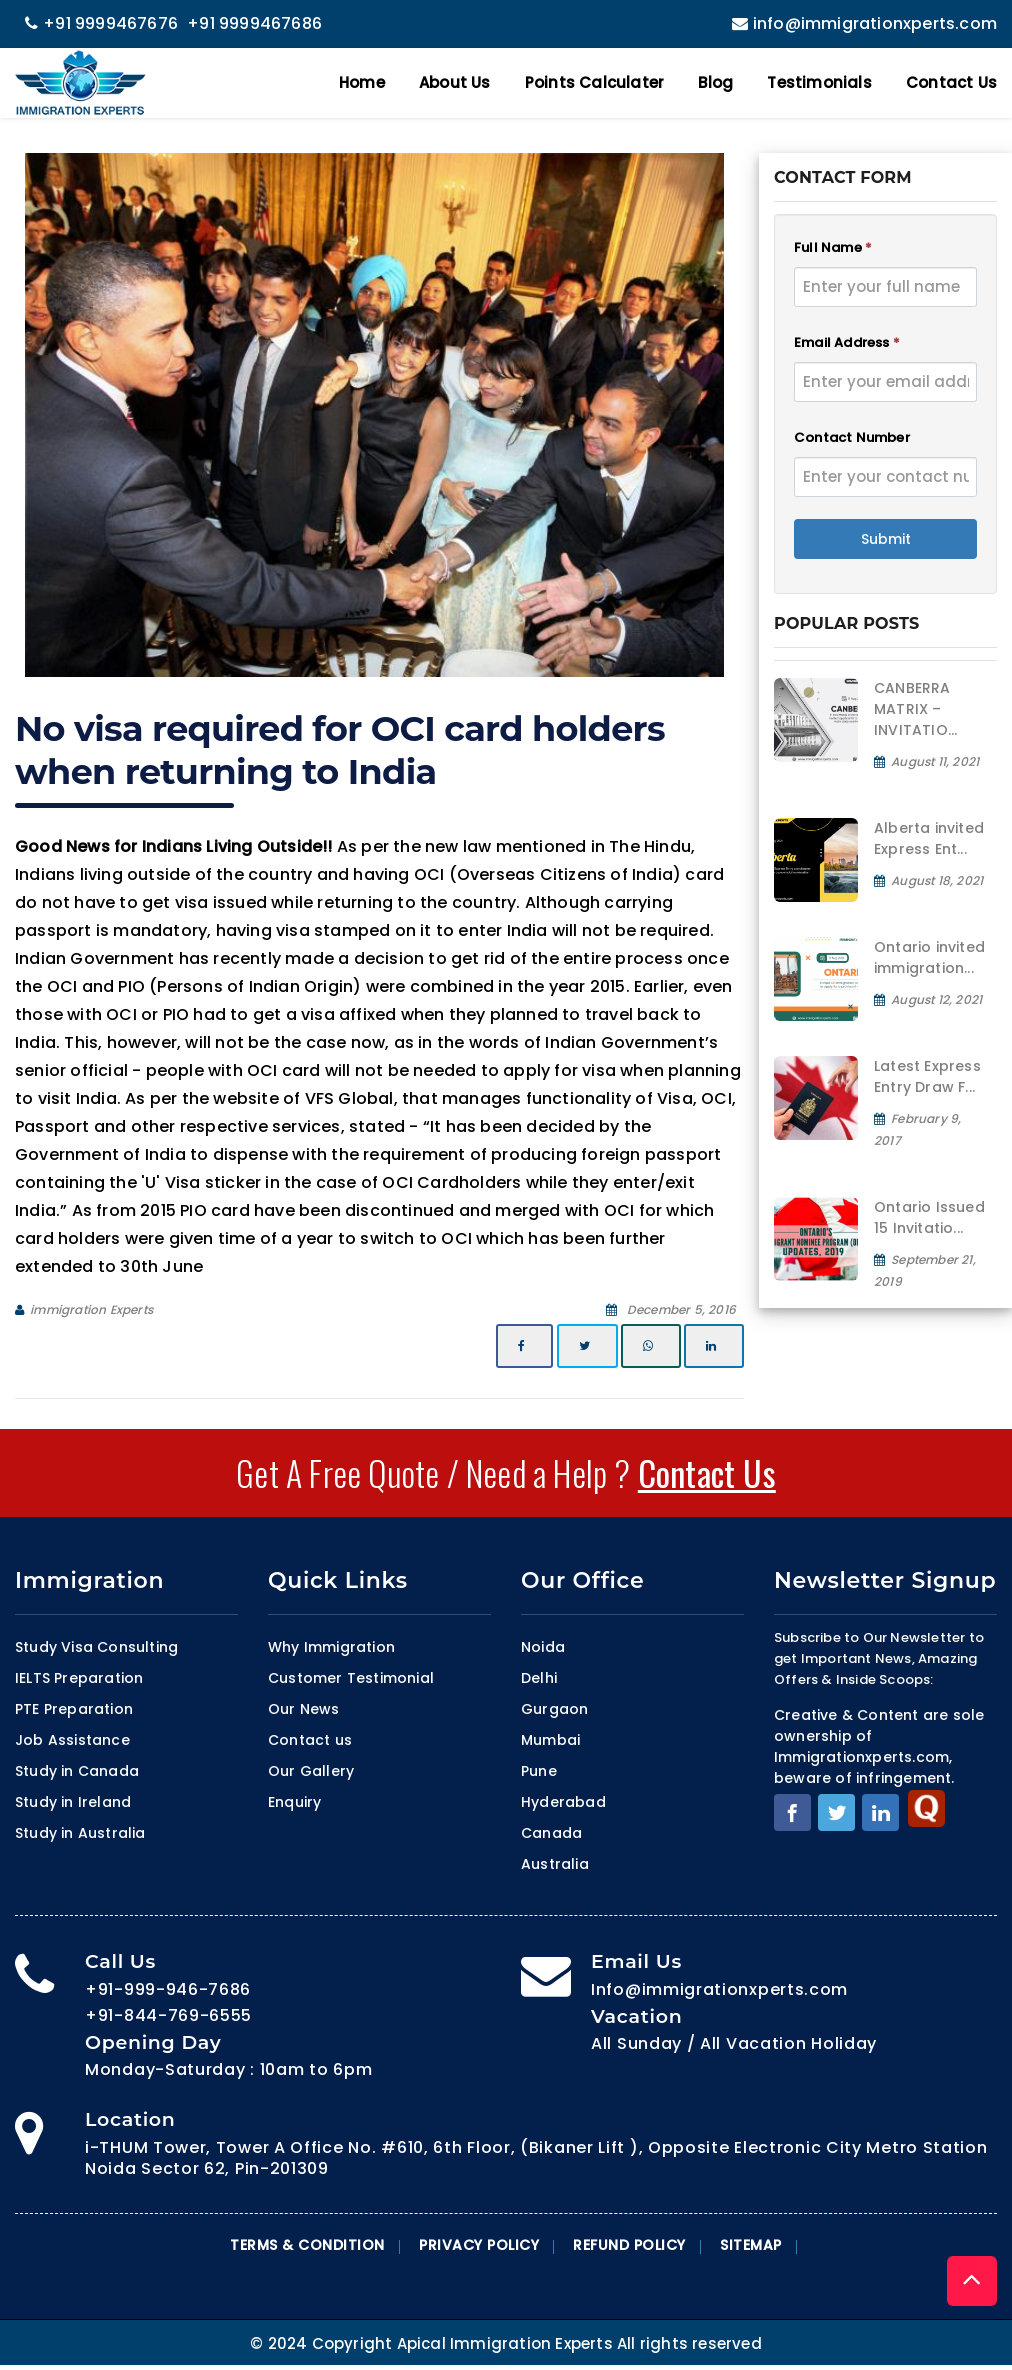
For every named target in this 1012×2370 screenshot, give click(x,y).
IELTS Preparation (79, 1678)
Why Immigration (331, 1647)
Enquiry (294, 1802)
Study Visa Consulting (96, 1647)
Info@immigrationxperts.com (719, 1989)
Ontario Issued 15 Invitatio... (929, 1217)
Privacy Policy (479, 2245)
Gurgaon (554, 1709)
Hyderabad (563, 1802)
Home (362, 82)
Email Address (847, 342)
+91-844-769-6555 (168, 2015)
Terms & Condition (307, 2245)
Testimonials (819, 82)
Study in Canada (77, 1771)
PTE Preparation (74, 1709)
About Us (455, 82)
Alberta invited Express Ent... (929, 838)
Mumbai (550, 1740)
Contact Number (852, 437)
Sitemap (751, 2245)
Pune (539, 1771)
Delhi (539, 1678)
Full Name (833, 247)
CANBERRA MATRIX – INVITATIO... (915, 709)
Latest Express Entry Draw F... (927, 1076)
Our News (304, 1709)
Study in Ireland (73, 1802)
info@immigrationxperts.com (862, 23)
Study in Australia (80, 1833)
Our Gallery (311, 1771)
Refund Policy (629, 2245)
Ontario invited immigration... (929, 957)
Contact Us (951, 82)
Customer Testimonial (351, 1678)
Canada (551, 1833)
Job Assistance (72, 1740)
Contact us (310, 1740)
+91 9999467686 (254, 23)
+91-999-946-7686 (168, 1989)
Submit (886, 539)
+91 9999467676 (101, 23)
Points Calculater (594, 82)
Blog (715, 82)
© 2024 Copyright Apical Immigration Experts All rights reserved (506, 2343)
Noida (543, 1647)
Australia (555, 1864)
